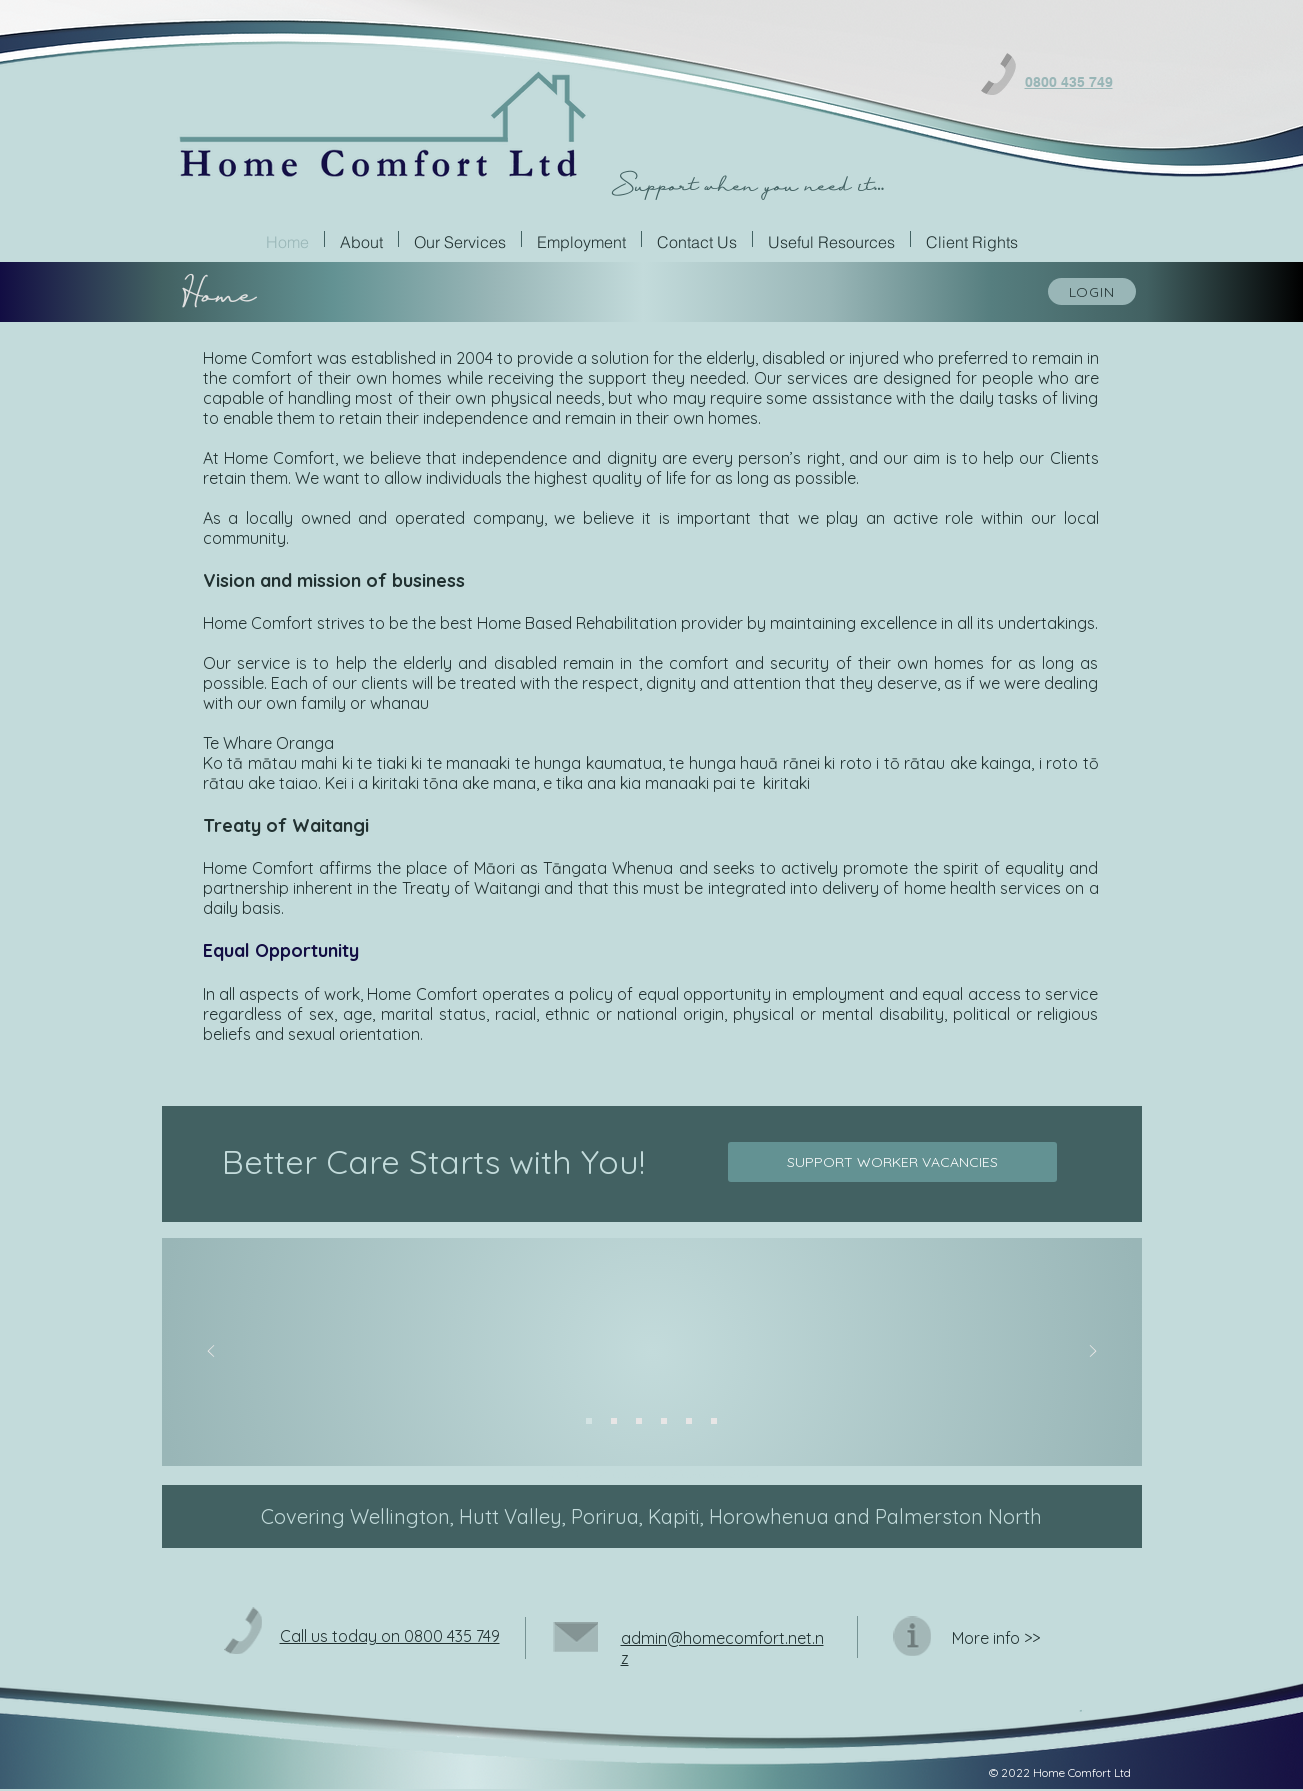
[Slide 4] (664, 1421)
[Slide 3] (639, 1421)
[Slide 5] (689, 1421)
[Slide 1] (589, 1421)
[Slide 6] (714, 1421)
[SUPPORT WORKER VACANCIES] (892, 1162)
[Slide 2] (614, 1421)
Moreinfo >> (996, 1638)
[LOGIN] (1092, 291)
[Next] (1093, 1352)
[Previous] (211, 1352)
